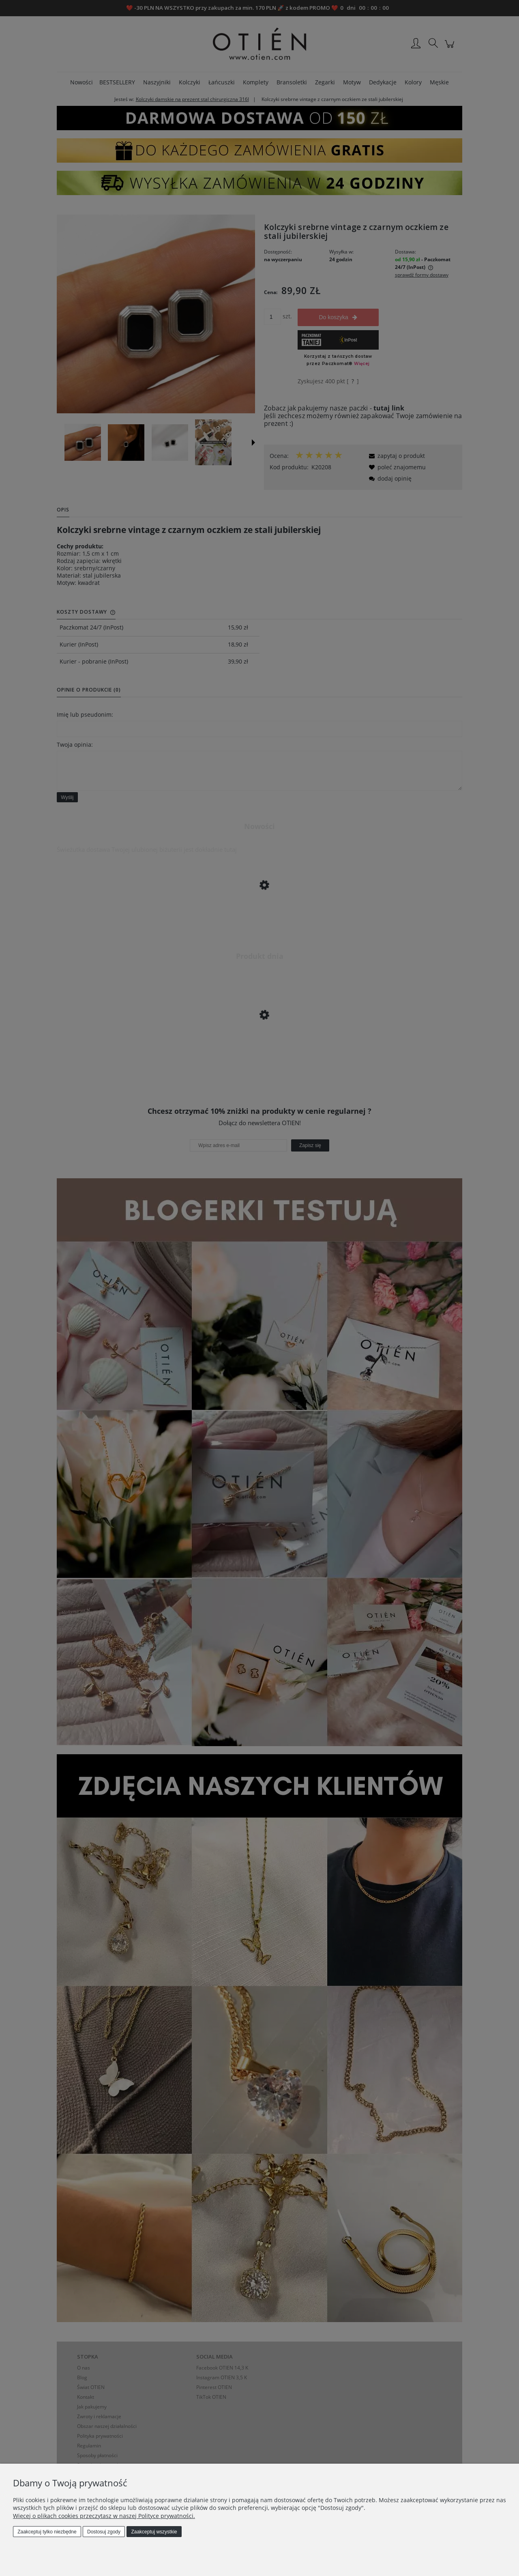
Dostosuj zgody (103, 2532)
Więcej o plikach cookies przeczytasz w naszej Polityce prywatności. (104, 2516)
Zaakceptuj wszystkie (154, 2532)
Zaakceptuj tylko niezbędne (46, 2532)
